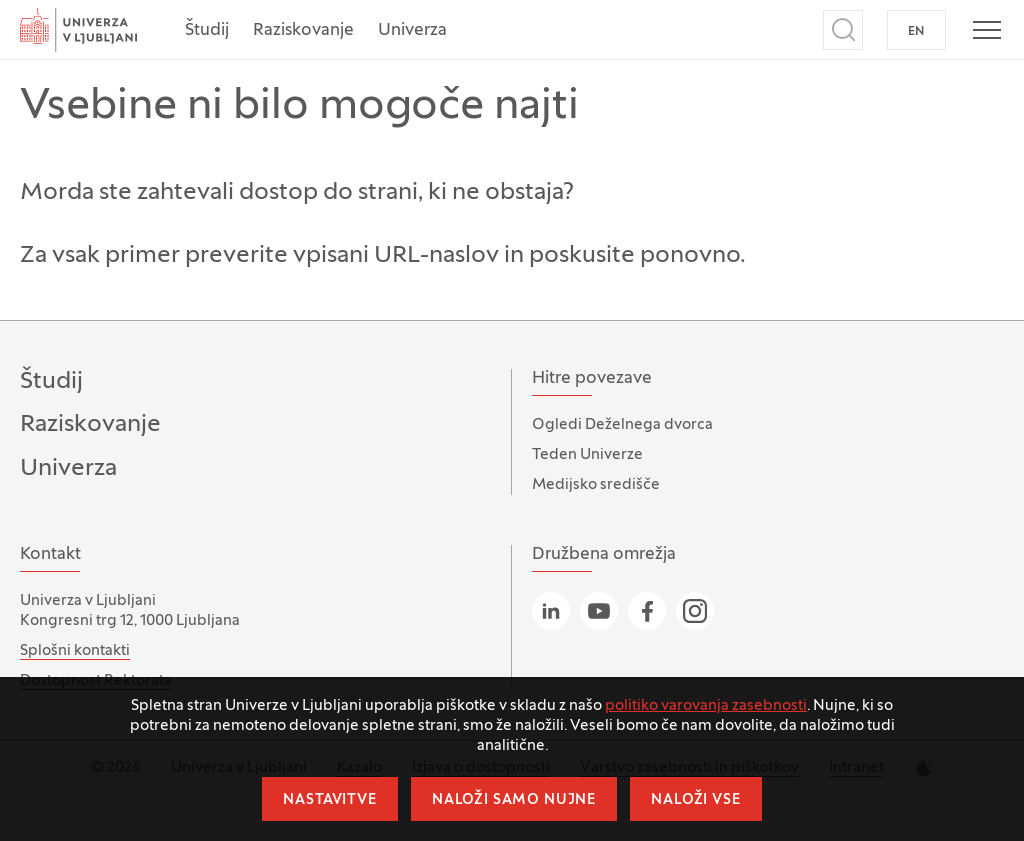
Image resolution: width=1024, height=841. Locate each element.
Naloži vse (695, 800)
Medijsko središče (596, 485)
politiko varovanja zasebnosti (706, 706)
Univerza (412, 31)
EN (916, 32)
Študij (207, 31)
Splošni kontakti (75, 651)
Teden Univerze (587, 455)
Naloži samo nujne (514, 800)
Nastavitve (329, 800)
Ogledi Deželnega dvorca (622, 425)
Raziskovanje (303, 31)
